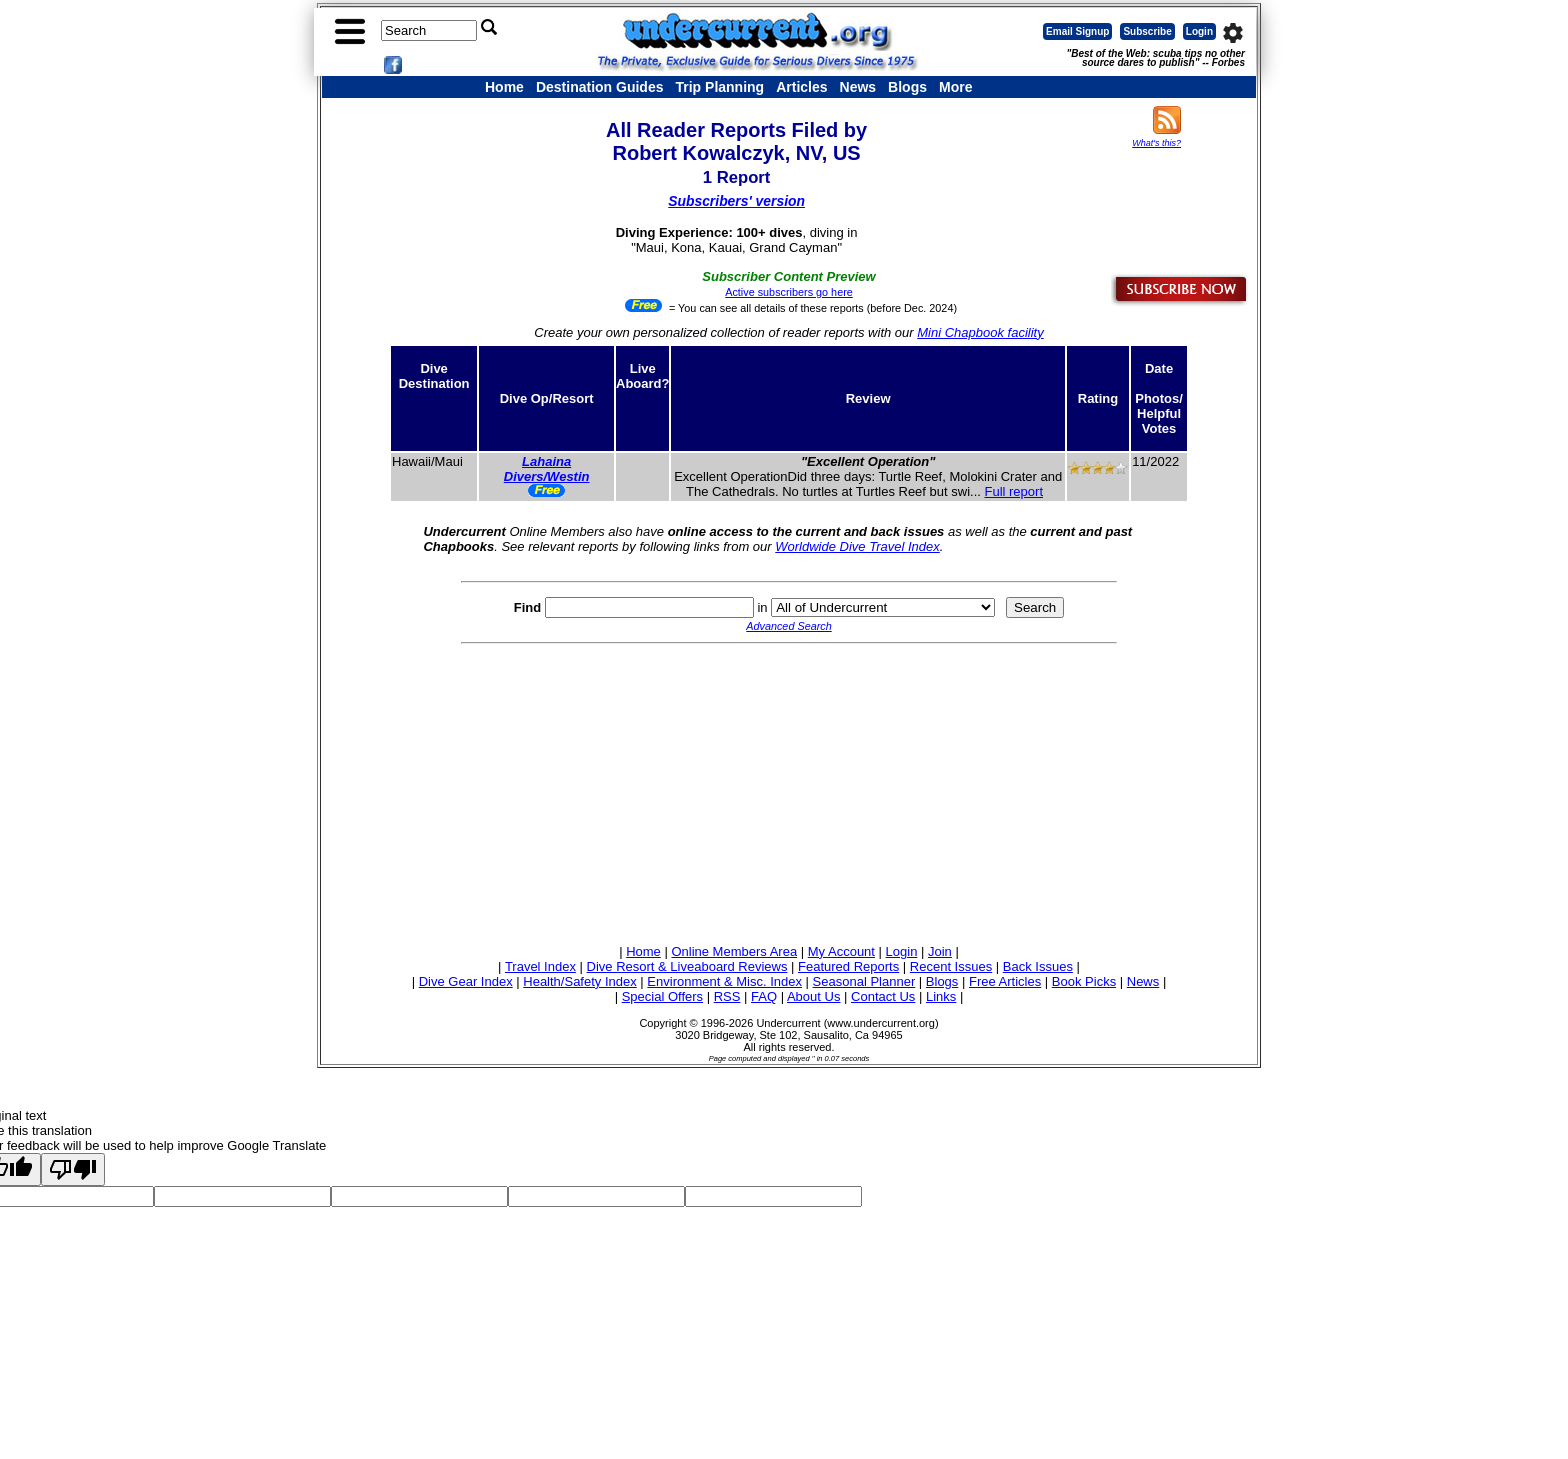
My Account (841, 951)
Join (940, 951)
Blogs (907, 87)
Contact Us (883, 996)
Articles (801, 87)
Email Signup (1077, 31)
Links (941, 996)
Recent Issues (951, 966)
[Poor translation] (73, 1169)
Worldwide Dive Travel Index (857, 546)
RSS (727, 996)
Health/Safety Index (579, 981)
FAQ (764, 996)
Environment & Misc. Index (724, 981)
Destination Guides (600, 87)
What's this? (1156, 143)
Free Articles (1005, 981)
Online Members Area (734, 951)
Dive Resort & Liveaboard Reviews (687, 966)
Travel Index (540, 966)
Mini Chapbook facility (980, 332)
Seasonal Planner (864, 981)
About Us (813, 996)
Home (504, 87)
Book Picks (1084, 981)
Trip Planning (719, 87)
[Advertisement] (789, 791)
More (955, 87)
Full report (1013, 491)
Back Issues (1038, 966)
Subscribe (1147, 31)
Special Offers (662, 996)
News (858, 87)
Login (1199, 31)
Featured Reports (848, 966)
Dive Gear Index (466, 981)
